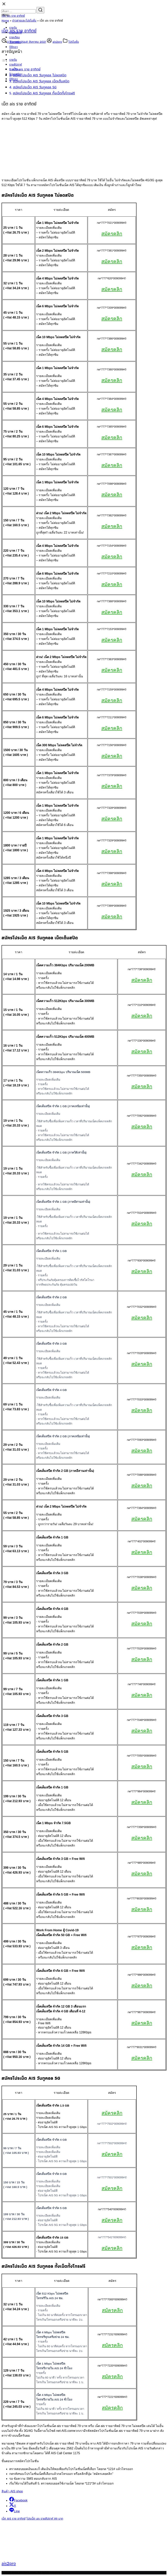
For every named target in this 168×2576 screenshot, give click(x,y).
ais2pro (9, 2563)
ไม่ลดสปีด (15, 42)
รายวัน (13, 27)
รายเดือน (14, 37)
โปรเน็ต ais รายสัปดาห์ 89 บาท (44, 2518)
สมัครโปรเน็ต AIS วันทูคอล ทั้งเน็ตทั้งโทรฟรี (44, 93)
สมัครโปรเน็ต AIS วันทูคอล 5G (34, 87)
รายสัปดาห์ (15, 32)
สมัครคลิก (111, 233)
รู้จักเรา (13, 47)
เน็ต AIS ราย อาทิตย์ (14, 2518)
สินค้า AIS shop (12, 2491)
